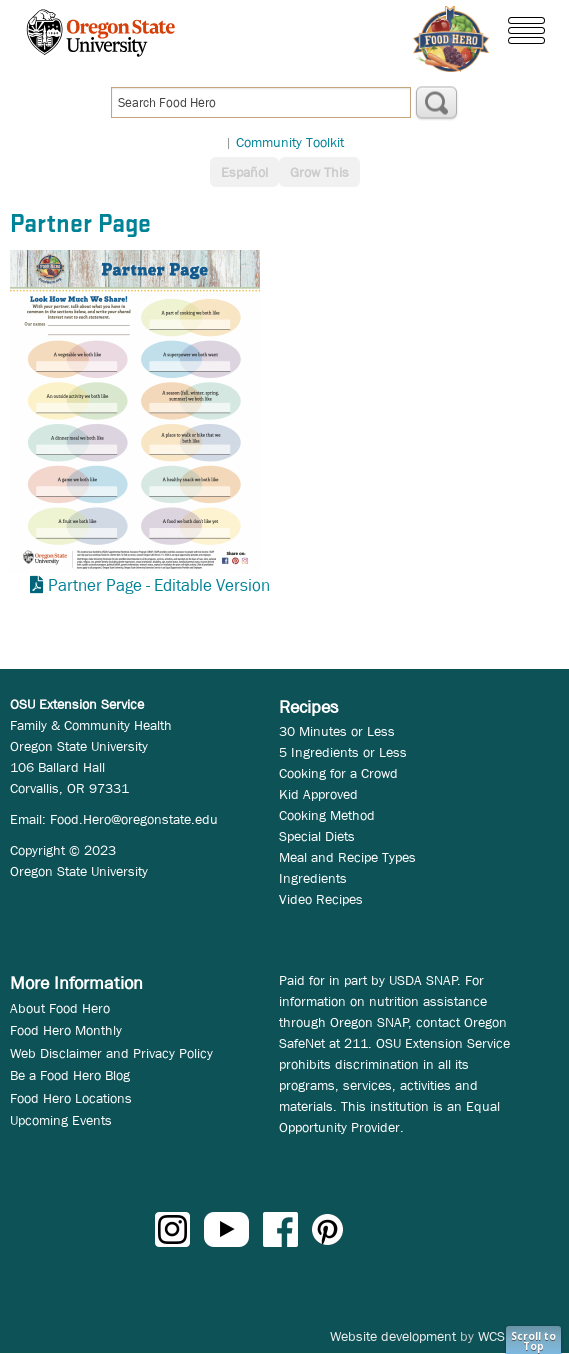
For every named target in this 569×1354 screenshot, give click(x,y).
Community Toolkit (290, 142)
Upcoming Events (61, 1120)
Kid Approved (318, 794)
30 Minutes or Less (337, 731)
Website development (393, 1336)
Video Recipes (321, 899)
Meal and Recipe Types (347, 857)
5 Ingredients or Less (343, 752)
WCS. (493, 1336)
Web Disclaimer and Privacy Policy (111, 1053)
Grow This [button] (319, 172)
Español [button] (244, 172)
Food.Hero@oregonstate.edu (134, 819)
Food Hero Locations (71, 1098)
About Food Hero (60, 1008)
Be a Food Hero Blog (70, 1075)
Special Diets (317, 836)
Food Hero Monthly (66, 1030)
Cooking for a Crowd (338, 773)
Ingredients (313, 878)
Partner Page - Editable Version (159, 585)
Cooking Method (327, 815)
